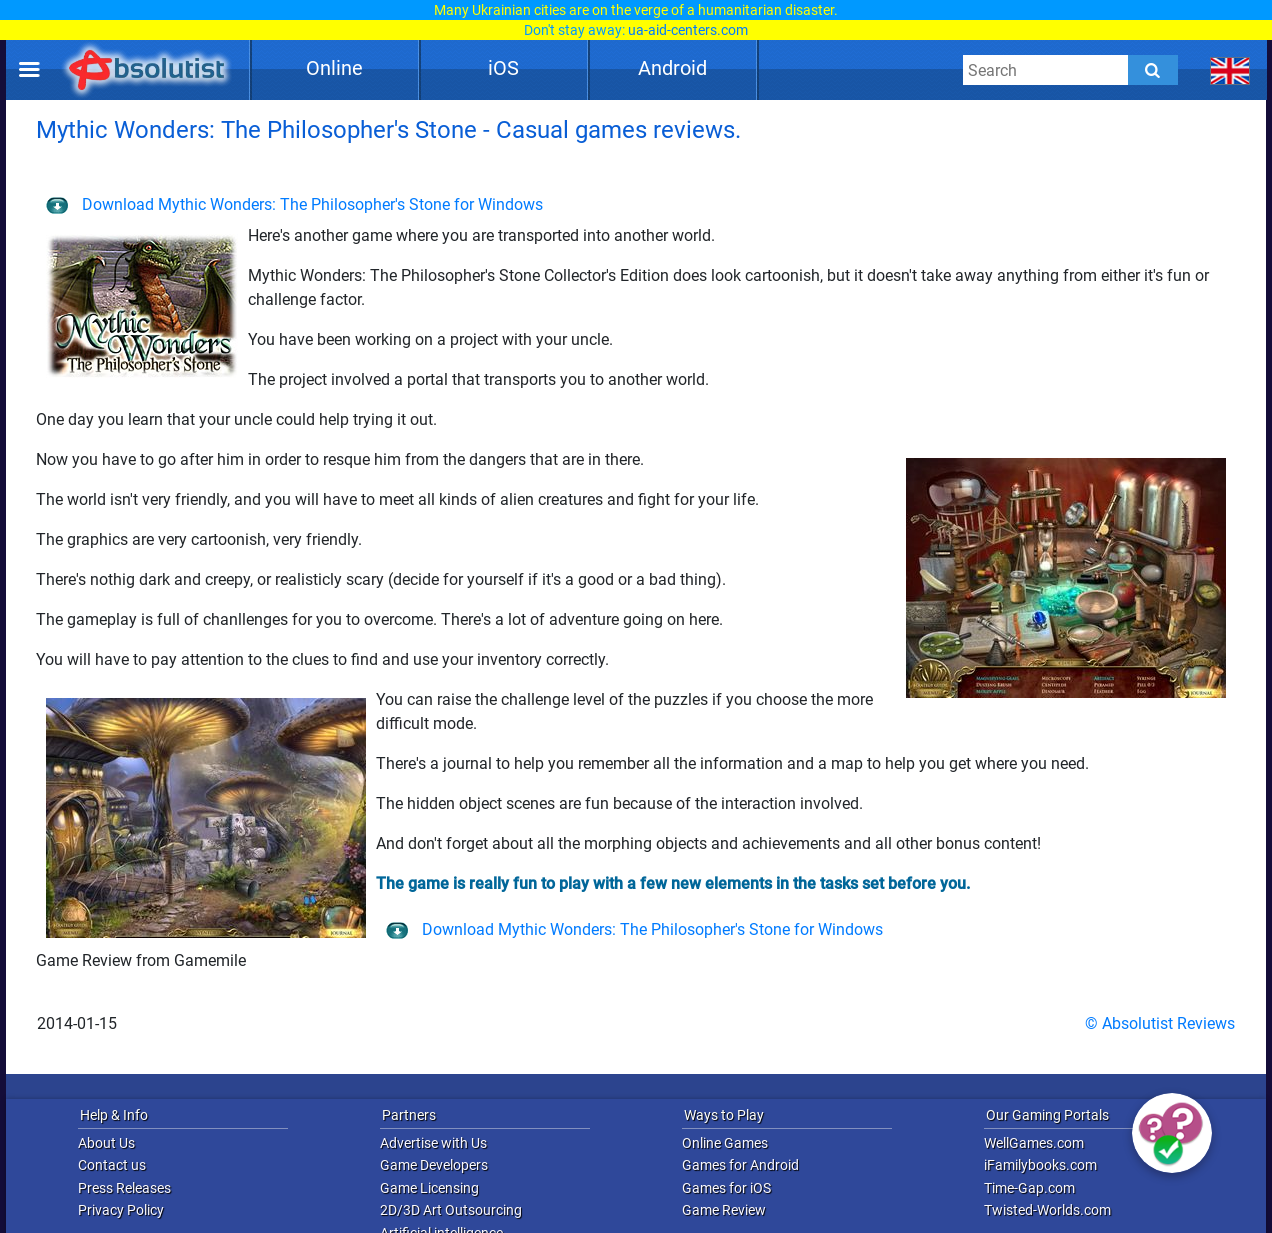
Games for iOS (726, 1188)
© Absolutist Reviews (1160, 1023)
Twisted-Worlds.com (1047, 1210)
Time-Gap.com (1029, 1188)
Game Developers (434, 1165)
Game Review (724, 1210)
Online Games (725, 1143)
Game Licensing (429, 1188)
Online (334, 68)
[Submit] (1153, 70)
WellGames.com (1034, 1143)
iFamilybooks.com (1040, 1165)
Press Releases (124, 1188)
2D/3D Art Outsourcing (451, 1210)
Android (672, 68)
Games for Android (740, 1165)
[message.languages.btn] (1230, 70)
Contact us (112, 1165)
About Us (106, 1143)
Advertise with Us (433, 1143)
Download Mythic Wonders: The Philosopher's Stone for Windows (294, 204)
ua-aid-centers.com (688, 30)
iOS (503, 68)
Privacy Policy (121, 1210)
